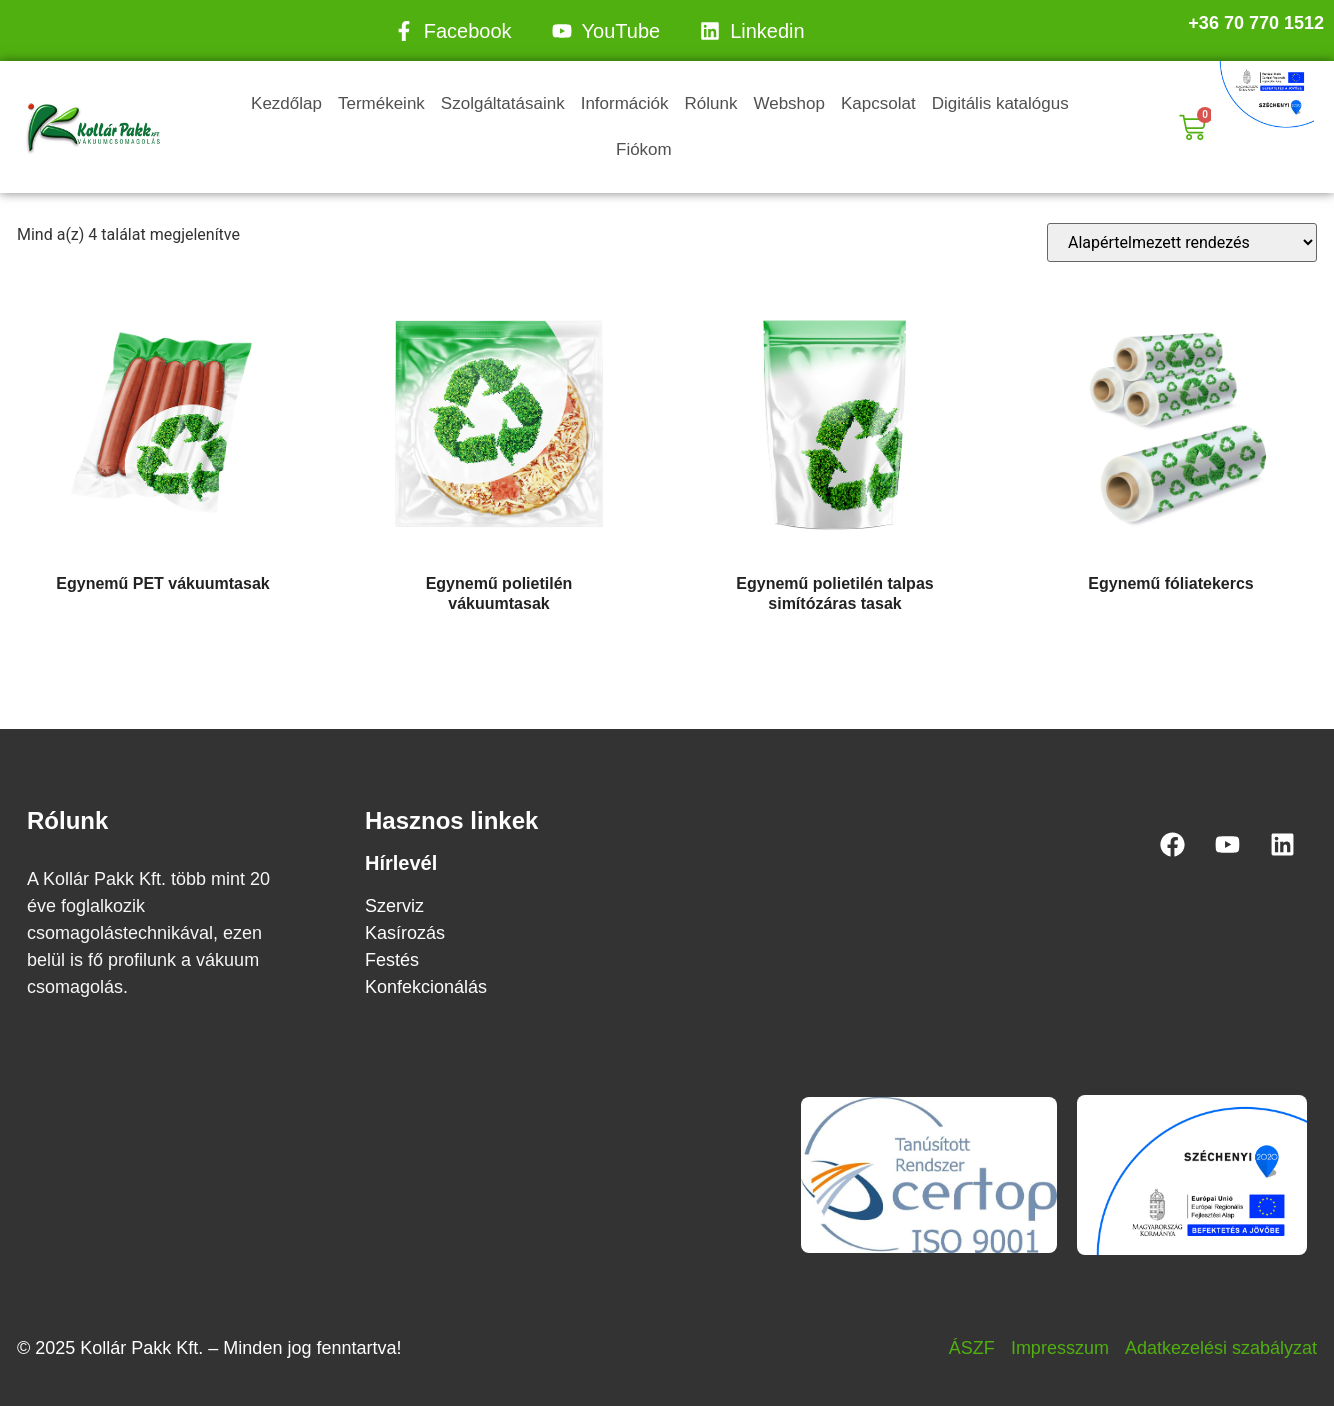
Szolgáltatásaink (503, 103)
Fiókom (644, 149)
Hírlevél (401, 863)
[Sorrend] (1182, 242)
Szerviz (394, 906)
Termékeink (381, 103)
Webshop (789, 103)
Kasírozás (405, 933)
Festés (392, 960)
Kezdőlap (286, 103)
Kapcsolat (878, 103)
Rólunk (711, 103)
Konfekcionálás (426, 987)
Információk (625, 103)
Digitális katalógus (1000, 103)
